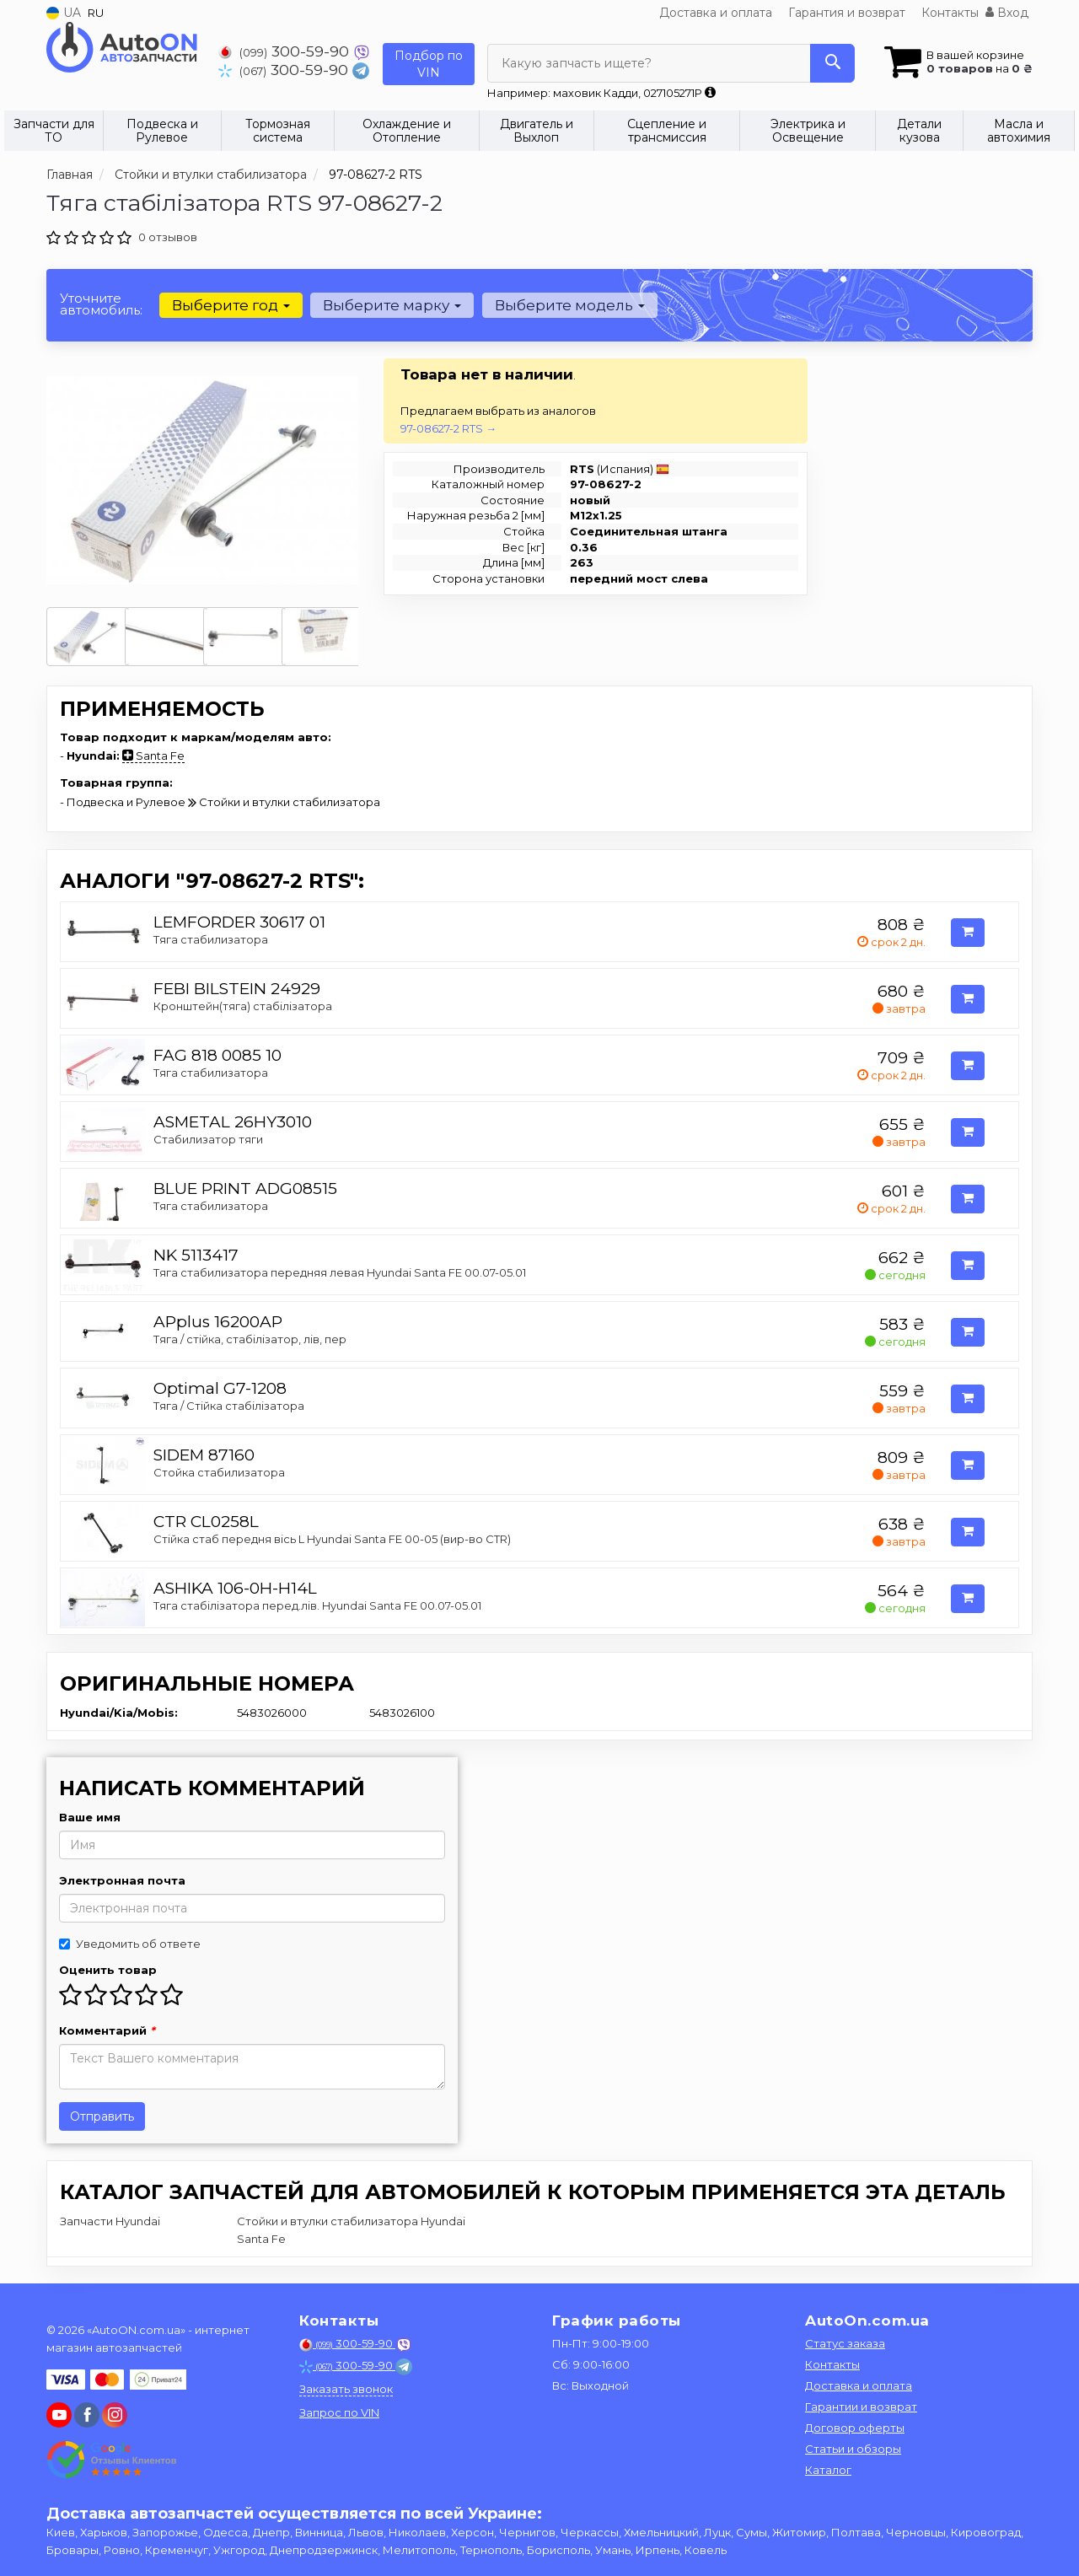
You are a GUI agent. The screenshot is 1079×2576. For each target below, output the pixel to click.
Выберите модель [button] (566, 305)
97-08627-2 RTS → (448, 428)
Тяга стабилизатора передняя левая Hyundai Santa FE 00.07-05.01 (339, 1272)
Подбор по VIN (429, 64)
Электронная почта (122, 1880)
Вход (1006, 12)
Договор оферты (855, 2427)
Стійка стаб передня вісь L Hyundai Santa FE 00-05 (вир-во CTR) (332, 1539)
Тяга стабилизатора (210, 939)
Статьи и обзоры (853, 2448)
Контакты (950, 12)
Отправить (102, 2116)
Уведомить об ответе (130, 1943)
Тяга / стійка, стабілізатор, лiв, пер (249, 1339)
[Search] (832, 63)
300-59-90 (285, 51)
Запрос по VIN (339, 2412)
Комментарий (107, 2030)
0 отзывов (167, 237)
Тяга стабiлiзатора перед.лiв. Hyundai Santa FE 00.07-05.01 (317, 1605)
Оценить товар (108, 1969)
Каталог (828, 2470)
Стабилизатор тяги (208, 1139)
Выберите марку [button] (390, 305)
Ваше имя (90, 1817)
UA (63, 12)
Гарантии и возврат (861, 2406)
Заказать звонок (346, 2389)
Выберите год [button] (230, 305)
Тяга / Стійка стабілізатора (228, 1405)
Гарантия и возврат (846, 12)
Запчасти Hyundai (110, 2221)
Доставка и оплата (715, 12)
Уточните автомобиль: (101, 304)
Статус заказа (845, 2343)
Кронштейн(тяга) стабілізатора (242, 1006)
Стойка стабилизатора (219, 1472)
